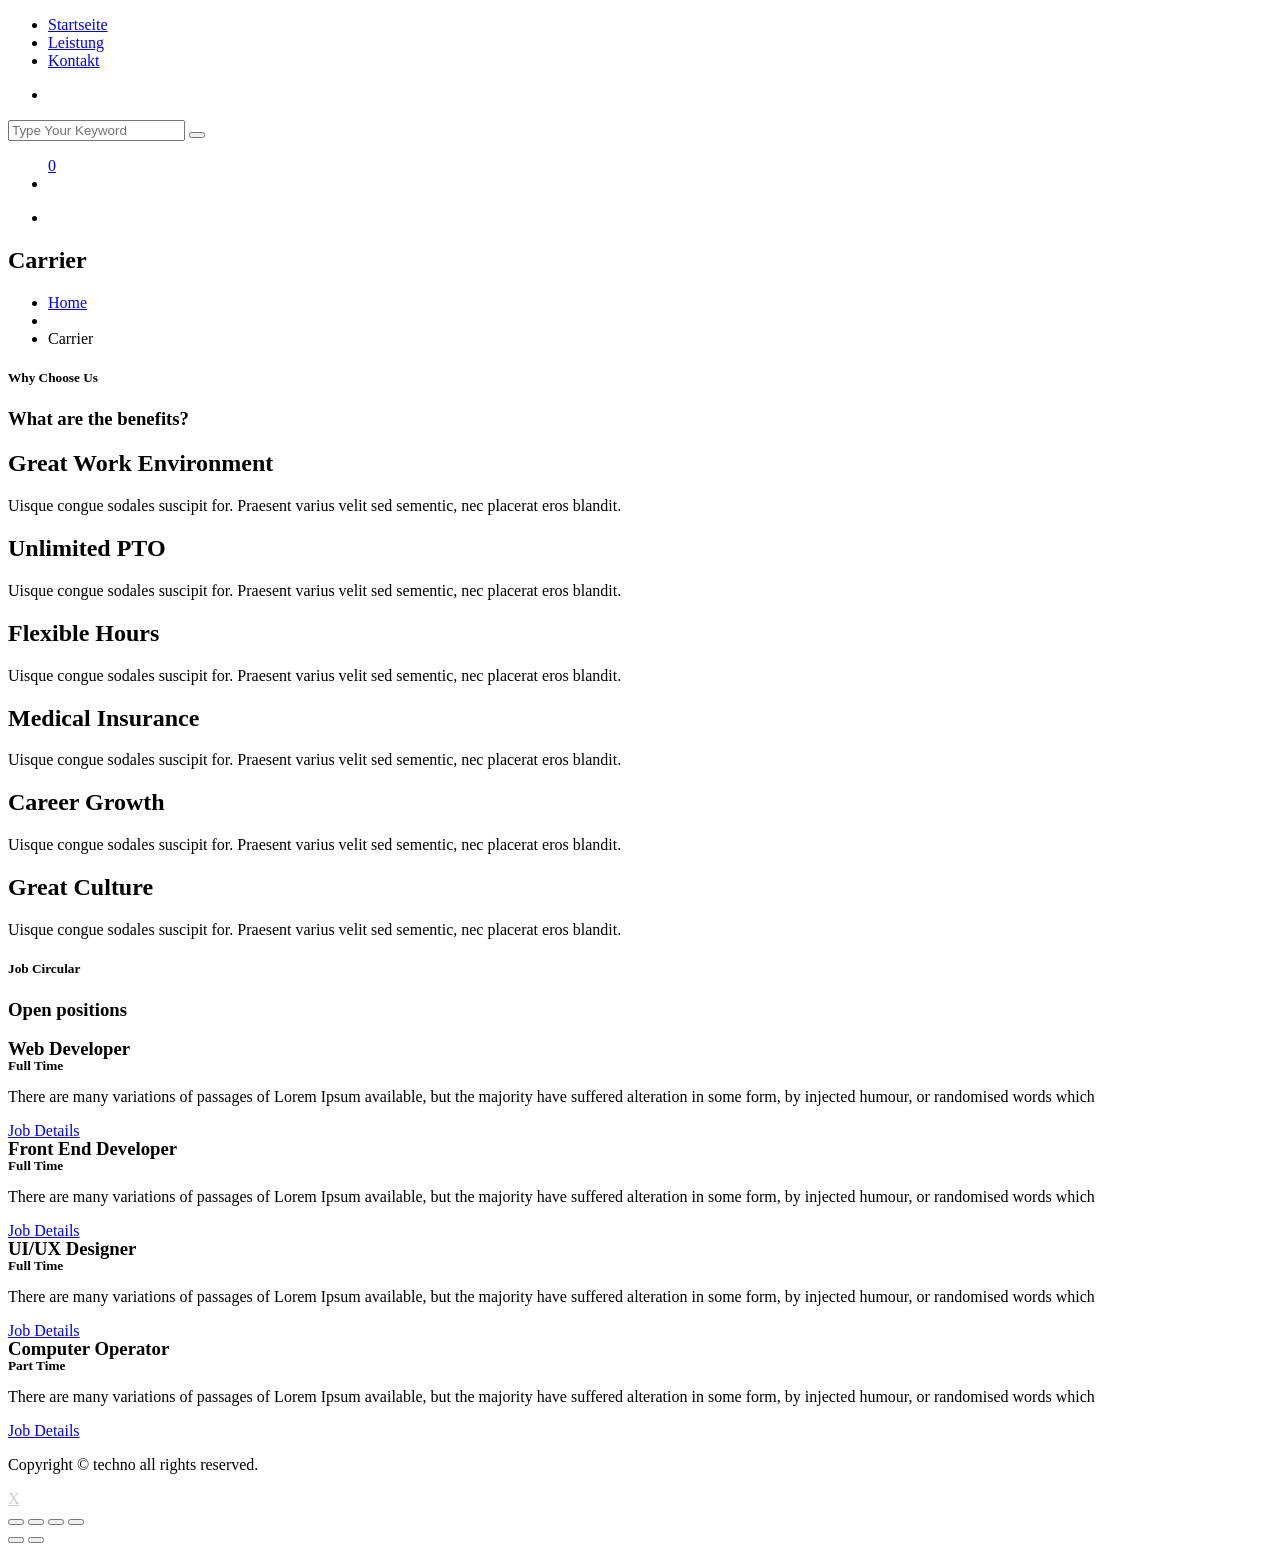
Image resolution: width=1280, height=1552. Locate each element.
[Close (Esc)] (16, 1522)
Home (67, 302)
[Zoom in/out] (76, 1522)
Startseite (78, 24)
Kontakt (74, 60)
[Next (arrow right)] (36, 1540)
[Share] (36, 1522)
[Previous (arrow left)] (16, 1540)
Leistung (76, 42)
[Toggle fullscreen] (56, 1522)
